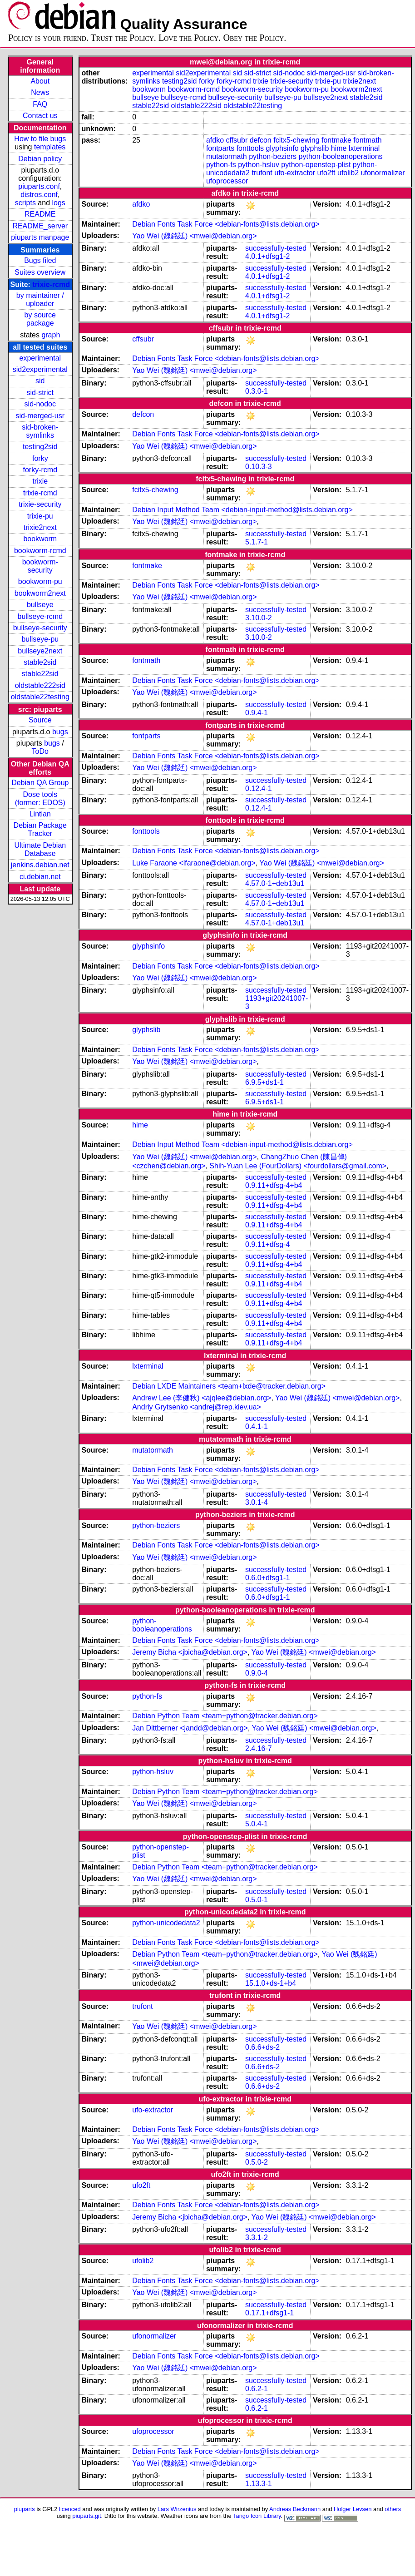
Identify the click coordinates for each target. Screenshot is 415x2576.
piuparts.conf (39, 186)
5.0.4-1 (256, 1824)
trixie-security (40, 504)
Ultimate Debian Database (40, 849)
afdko (215, 140)
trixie (40, 481)
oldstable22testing (40, 697)
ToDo (40, 751)
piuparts (24, 2509)
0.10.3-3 (258, 466)
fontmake (336, 140)
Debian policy (40, 159)
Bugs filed (40, 260)
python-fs (221, 164)
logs (58, 203)
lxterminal (364, 148)
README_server (40, 226)
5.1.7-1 (256, 542)
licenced (70, 2509)
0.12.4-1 (258, 788)
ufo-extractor (294, 173)
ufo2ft (326, 173)
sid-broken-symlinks (40, 431)
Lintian (40, 814)
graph (50, 335)
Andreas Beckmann (295, 2509)
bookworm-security (40, 566)
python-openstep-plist (316, 164)
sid (39, 381)
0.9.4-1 (256, 713)
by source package (40, 319)
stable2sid (40, 662)
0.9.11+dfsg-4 (267, 1244)
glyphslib (315, 148)
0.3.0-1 (256, 391)
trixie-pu (40, 516)
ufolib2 (348, 173)
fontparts (220, 148)
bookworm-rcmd (40, 550)
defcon (261, 140)
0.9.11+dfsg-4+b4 (273, 1185)
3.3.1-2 (256, 2237)
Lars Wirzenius (177, 2509)
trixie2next (40, 527)
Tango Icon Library (257, 2515)
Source (40, 720)
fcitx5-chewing (296, 140)
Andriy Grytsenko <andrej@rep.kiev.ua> (196, 1407)
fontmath (367, 140)
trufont (262, 173)
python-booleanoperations (341, 156)
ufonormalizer (383, 173)
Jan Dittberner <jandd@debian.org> (190, 1728)
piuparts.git (86, 2515)
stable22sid (40, 673)
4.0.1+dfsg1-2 (267, 256)
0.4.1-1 (256, 1426)
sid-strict (40, 392)
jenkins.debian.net (40, 865)
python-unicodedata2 (166, 1923)
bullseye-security (40, 628)
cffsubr (237, 140)
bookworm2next (40, 593)
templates (49, 147)
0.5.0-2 (256, 2162)
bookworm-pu (40, 581)
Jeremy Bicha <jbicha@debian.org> (189, 1652)
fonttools (250, 148)
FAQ (40, 104)
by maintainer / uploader (40, 299)
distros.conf (39, 194)
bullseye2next (40, 651)
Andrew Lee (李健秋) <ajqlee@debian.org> (201, 1398)
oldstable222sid (40, 685)
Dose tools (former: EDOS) (40, 798)
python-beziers (272, 156)
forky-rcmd (40, 470)
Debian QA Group (40, 782)
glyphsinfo (282, 148)
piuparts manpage (40, 237)
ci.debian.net (40, 876)
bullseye (40, 604)
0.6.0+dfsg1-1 (267, 1578)
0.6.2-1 (256, 2389)
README (40, 214)
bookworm (40, 539)
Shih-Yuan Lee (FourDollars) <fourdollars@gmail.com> (297, 1166)
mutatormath (226, 156)
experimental (40, 358)
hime (339, 148)
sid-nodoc (40, 404)
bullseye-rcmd (40, 616)
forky (40, 458)
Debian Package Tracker (40, 829)
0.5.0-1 (256, 1900)
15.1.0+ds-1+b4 (270, 1983)
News (40, 92)
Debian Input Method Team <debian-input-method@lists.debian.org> (242, 510)
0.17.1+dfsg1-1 (269, 2313)
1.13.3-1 (258, 2483)
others (393, 2509)
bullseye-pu (40, 639)
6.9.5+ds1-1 (264, 1082)
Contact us (40, 115)
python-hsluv (258, 164)
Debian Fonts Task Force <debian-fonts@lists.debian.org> (226, 224)
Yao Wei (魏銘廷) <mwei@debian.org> (194, 236)
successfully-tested (275, 248)
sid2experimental (40, 369)
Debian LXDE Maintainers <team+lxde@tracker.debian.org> (229, 1386)
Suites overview (40, 272)
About (39, 81)
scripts (25, 203)
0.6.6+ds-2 (262, 2047)
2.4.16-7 (258, 1748)
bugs (60, 732)
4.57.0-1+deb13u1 (274, 883)
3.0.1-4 (256, 1502)
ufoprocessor (227, 181)
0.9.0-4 (256, 1673)
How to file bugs (40, 139)
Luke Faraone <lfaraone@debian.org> (194, 863)
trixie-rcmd (51, 284)
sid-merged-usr (39, 416)
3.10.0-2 (258, 618)
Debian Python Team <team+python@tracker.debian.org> (225, 1716)
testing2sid (40, 446)
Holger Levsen (353, 2509)
